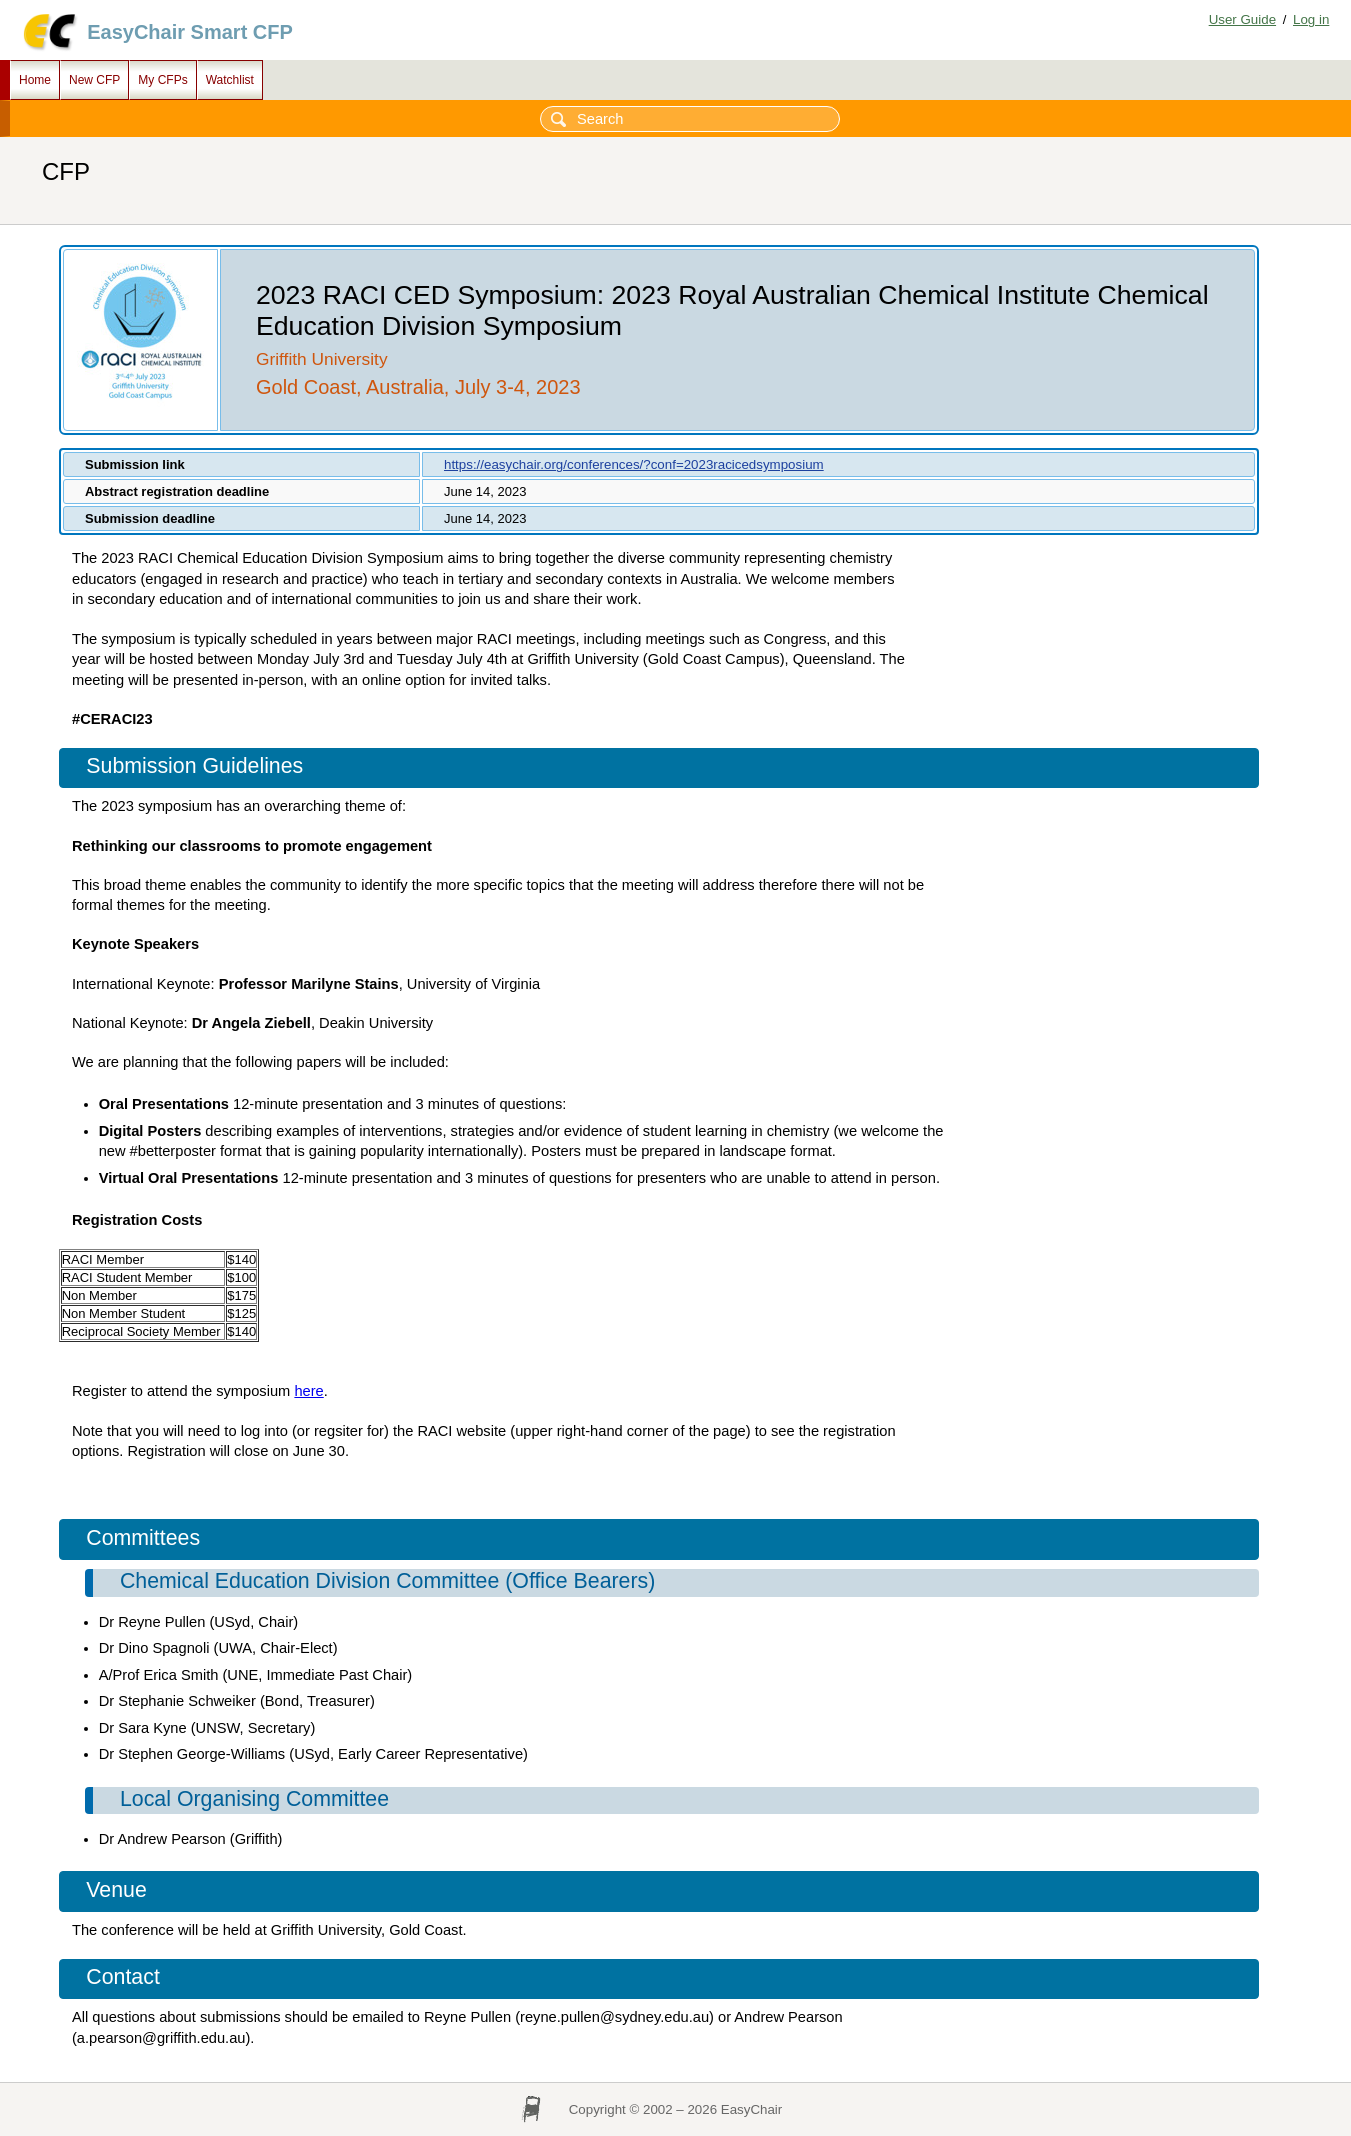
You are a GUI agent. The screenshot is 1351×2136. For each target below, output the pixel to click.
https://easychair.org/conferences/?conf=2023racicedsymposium (634, 464)
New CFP (94, 80)
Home (35, 80)
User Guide (1242, 19)
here (308, 1391)
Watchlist (230, 80)
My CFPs (162, 80)
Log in (1311, 19)
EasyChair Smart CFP (190, 32)
